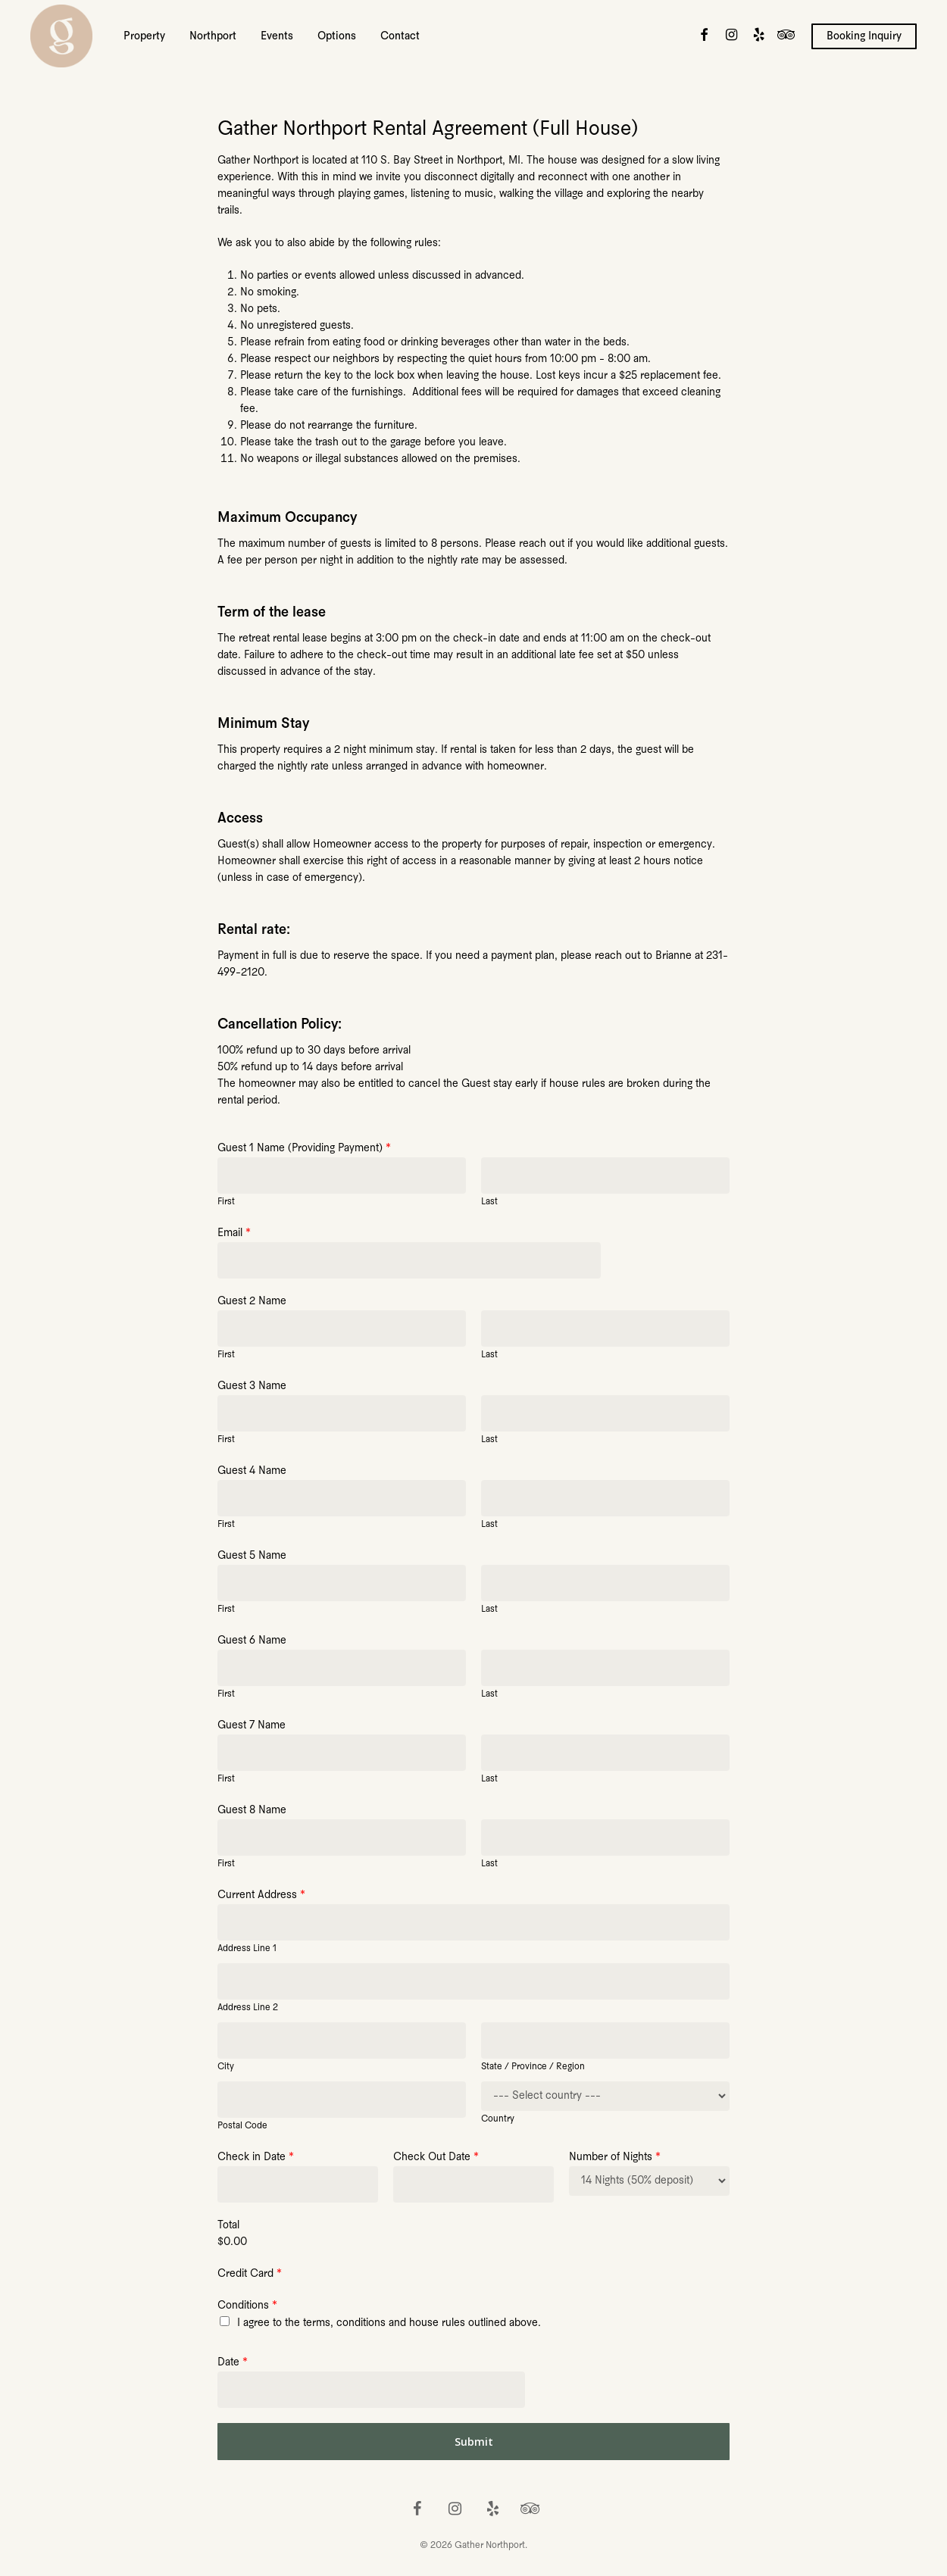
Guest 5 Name (251, 1556)
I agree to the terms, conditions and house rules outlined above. (389, 2323)
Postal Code (242, 2126)
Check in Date (255, 2157)
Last (489, 1201)
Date (232, 2363)
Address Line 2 (247, 2007)
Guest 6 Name (251, 1641)
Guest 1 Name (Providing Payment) (304, 1149)
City (225, 2066)
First (226, 1201)
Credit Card (249, 2274)
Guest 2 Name (251, 1302)
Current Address (261, 1895)
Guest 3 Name (251, 1386)
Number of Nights (615, 2157)
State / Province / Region (533, 2066)
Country (497, 2119)
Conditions (247, 2306)
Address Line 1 (247, 1948)
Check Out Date (436, 2157)
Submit (474, 2441)
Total (228, 2226)
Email (234, 1233)
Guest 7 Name (251, 1726)
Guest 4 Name (251, 1471)
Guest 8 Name (251, 1811)
